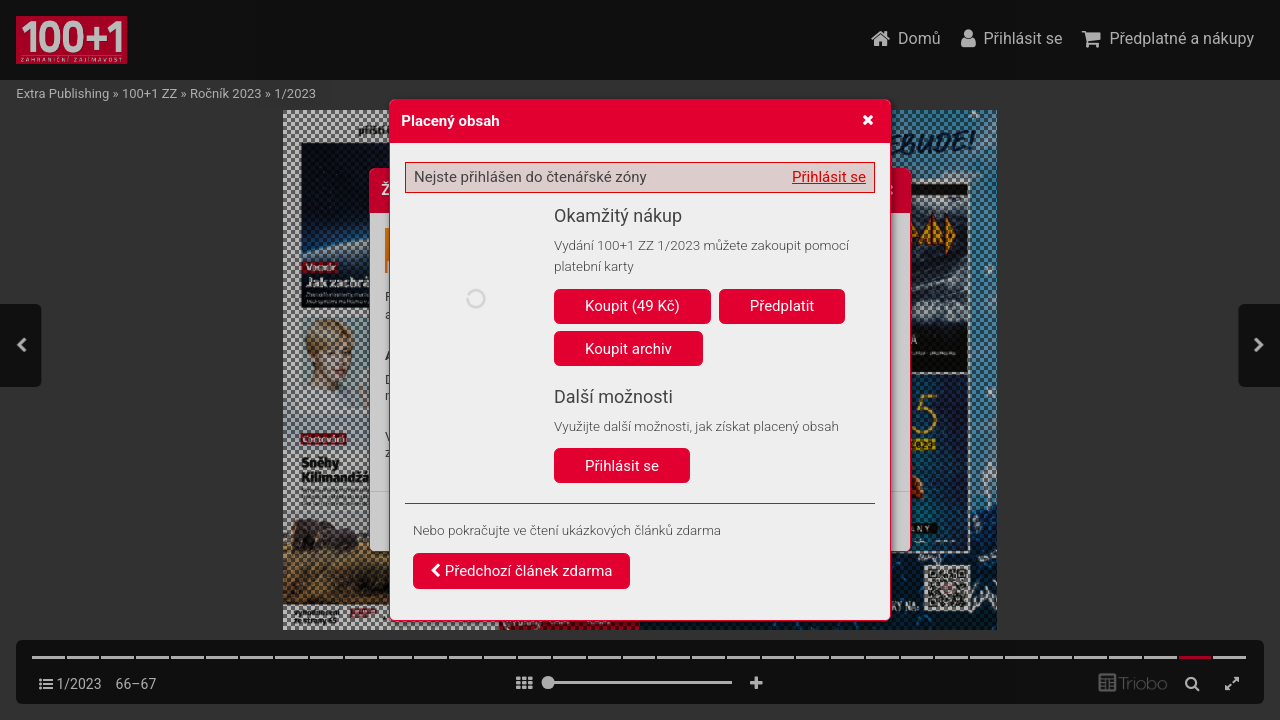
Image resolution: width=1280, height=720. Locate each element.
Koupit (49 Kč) (632, 306)
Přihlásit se (829, 177)
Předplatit (782, 306)
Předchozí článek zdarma (521, 571)
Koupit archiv (628, 349)
